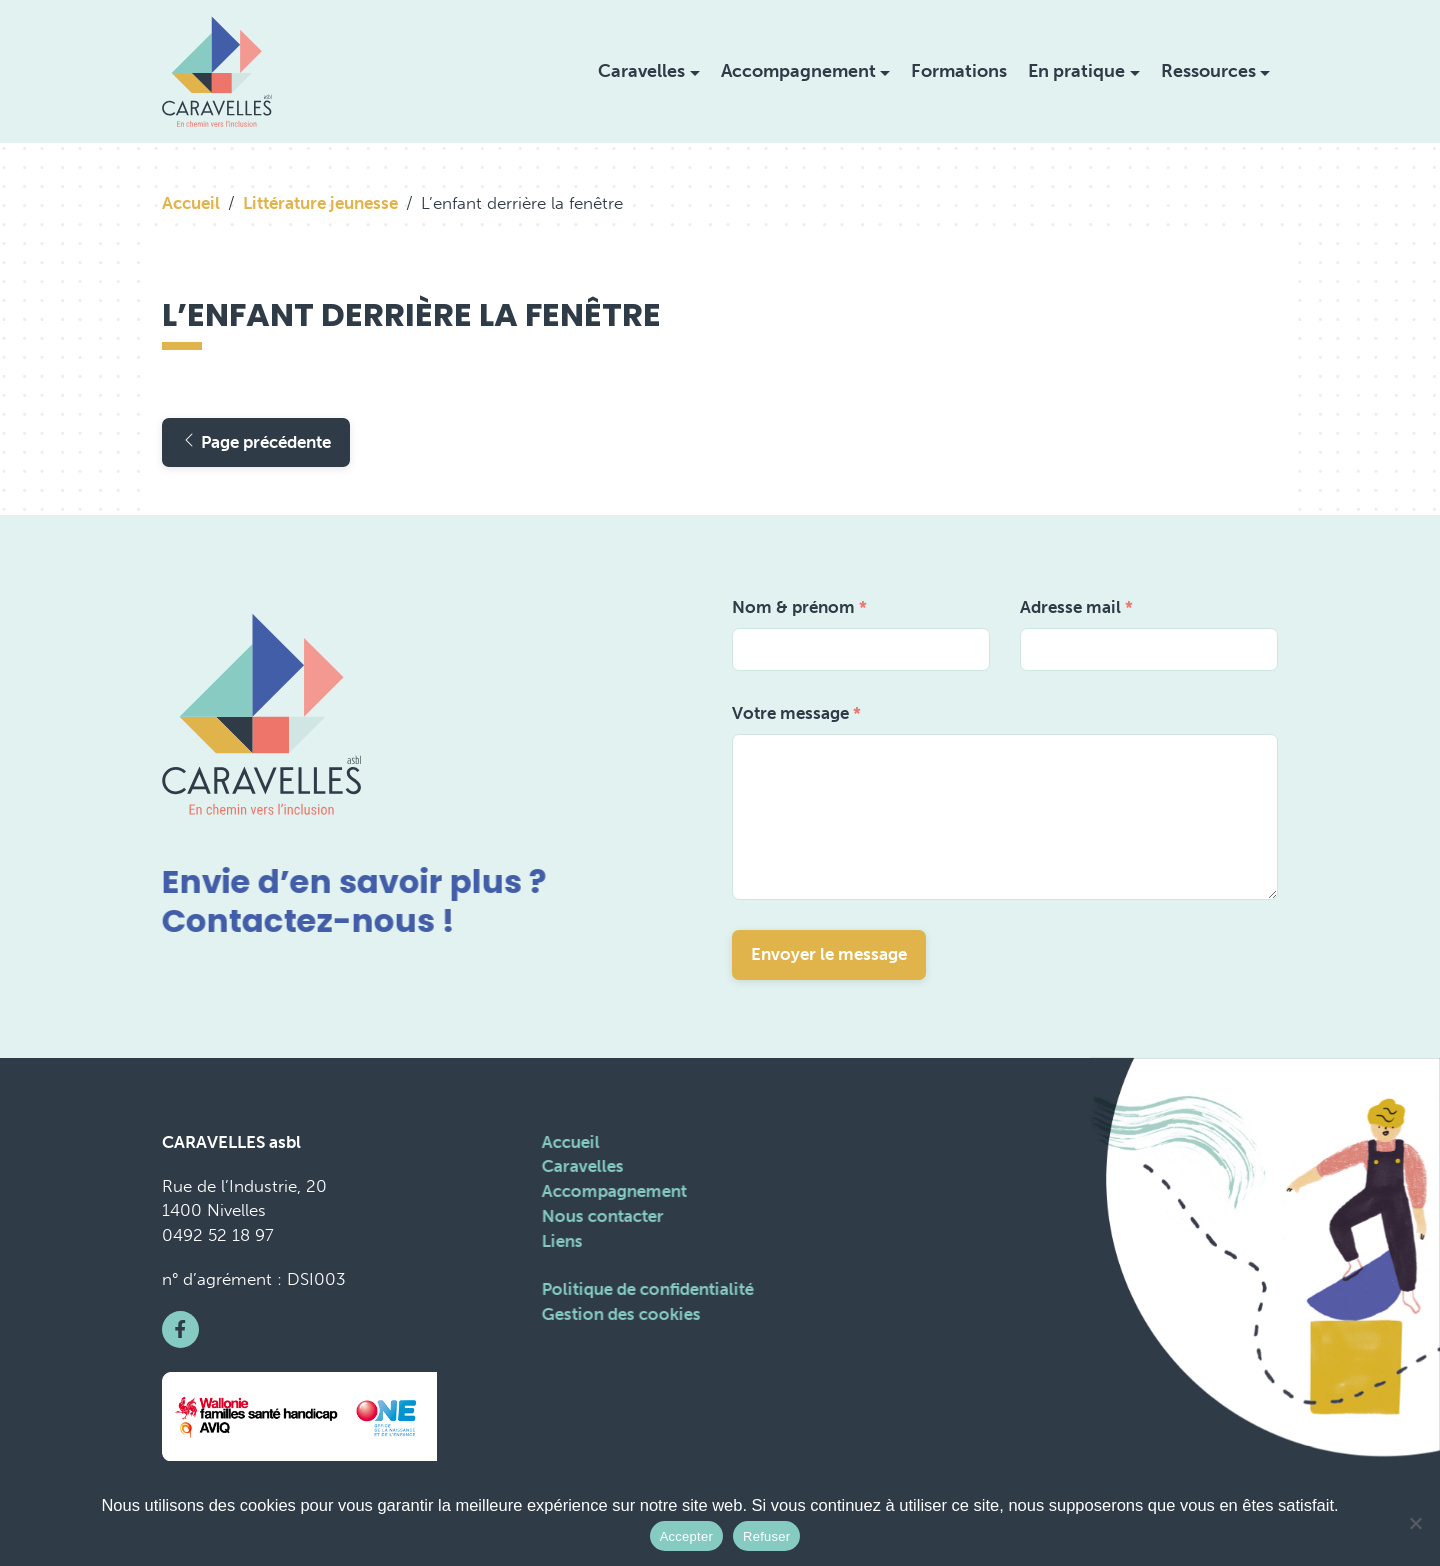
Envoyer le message (829, 954)
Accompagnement (798, 71)
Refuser (766, 1536)
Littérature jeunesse (320, 203)
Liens (560, 1241)
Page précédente (256, 442)
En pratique (1076, 71)
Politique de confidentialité (646, 1289)
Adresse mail (1076, 607)
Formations (959, 71)
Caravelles (641, 71)
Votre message (796, 713)
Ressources (1208, 71)
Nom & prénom (799, 607)
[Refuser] (1415, 1523)
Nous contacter (601, 1216)
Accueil (191, 203)
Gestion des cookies (619, 1314)
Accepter (686, 1536)
